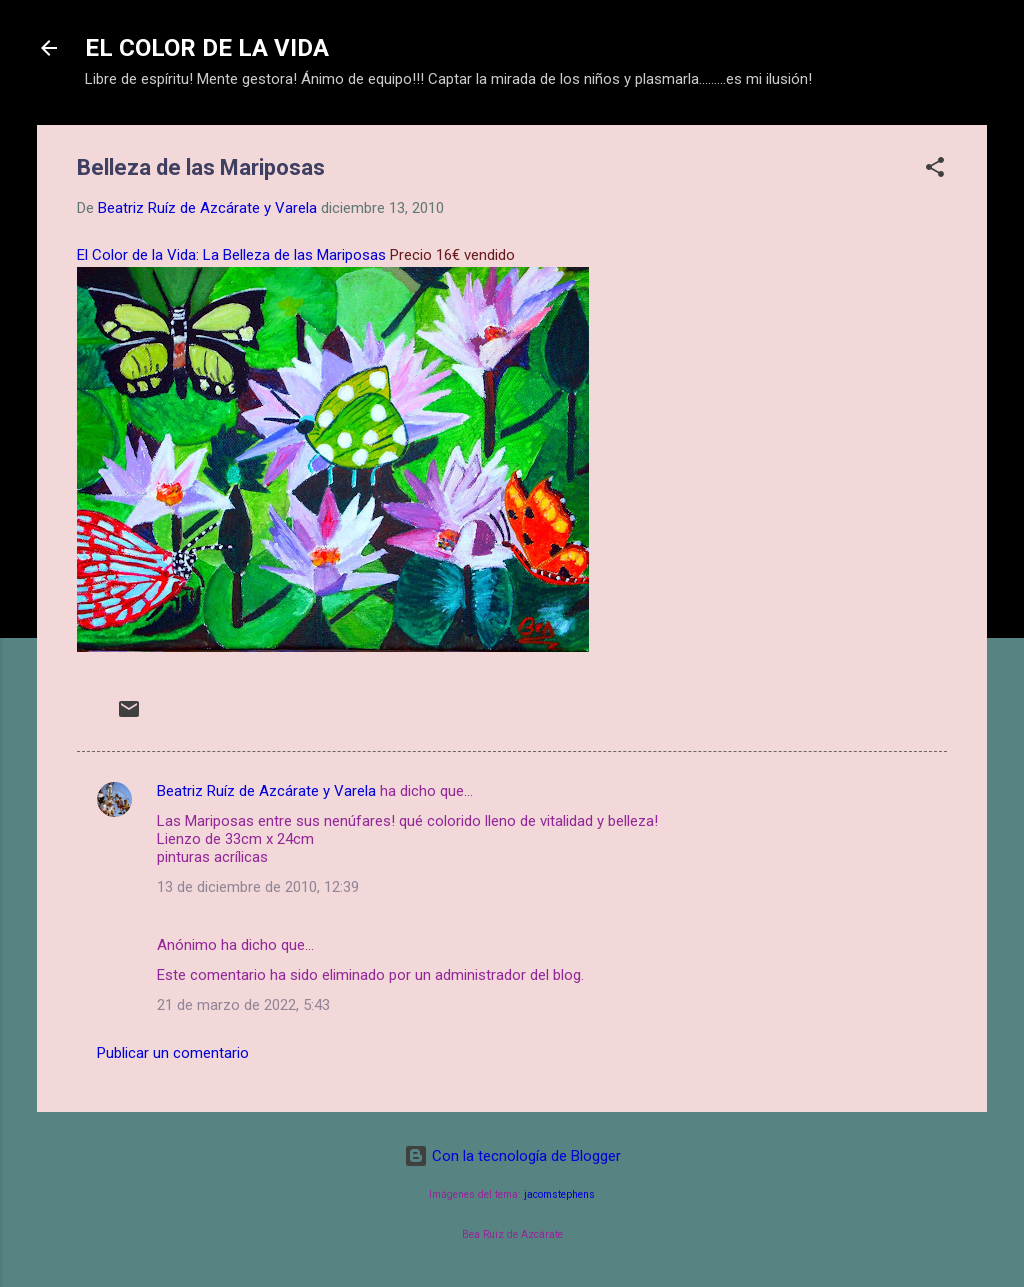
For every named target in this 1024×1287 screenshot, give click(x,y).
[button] (935, 170)
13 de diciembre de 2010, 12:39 (258, 887)
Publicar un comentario (173, 1053)
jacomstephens (559, 1194)
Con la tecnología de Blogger (512, 1156)
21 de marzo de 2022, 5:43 (243, 1005)
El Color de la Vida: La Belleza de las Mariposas (231, 255)
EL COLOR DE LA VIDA (207, 48)
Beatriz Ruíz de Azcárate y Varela (266, 791)
